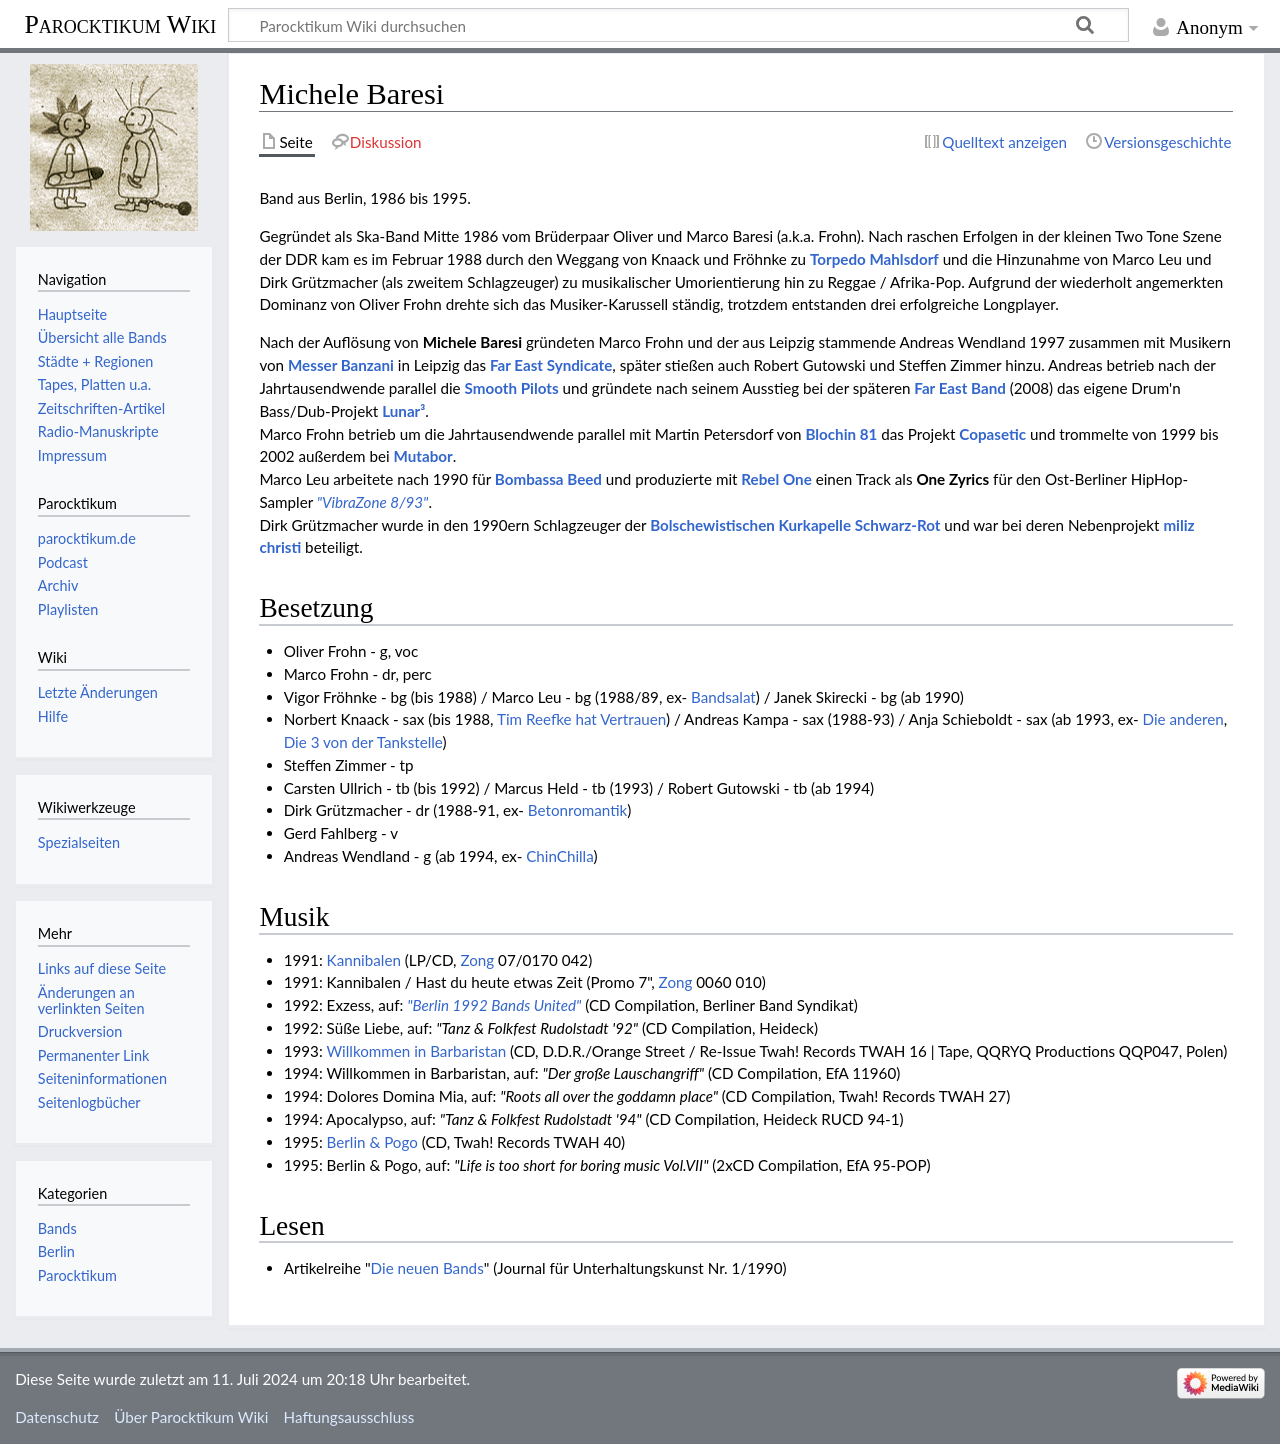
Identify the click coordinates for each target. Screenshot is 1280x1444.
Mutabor (423, 456)
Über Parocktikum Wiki (191, 1417)
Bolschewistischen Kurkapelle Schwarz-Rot (795, 525)
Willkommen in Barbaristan (416, 1051)
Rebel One (776, 479)
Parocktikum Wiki (120, 23)
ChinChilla (559, 856)
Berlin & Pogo (372, 1142)
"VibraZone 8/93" (373, 502)
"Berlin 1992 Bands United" (494, 1005)
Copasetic (992, 434)
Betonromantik (577, 810)
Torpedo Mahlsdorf (874, 259)
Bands (57, 1228)
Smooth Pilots (512, 388)
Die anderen (1183, 719)
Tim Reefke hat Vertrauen (581, 719)
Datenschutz (57, 1417)
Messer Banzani (341, 365)
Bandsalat (723, 697)
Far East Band (960, 388)
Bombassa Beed (548, 479)
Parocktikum (77, 1275)
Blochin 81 (841, 434)
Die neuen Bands (427, 1268)
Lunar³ (403, 411)
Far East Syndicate (551, 365)
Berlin (56, 1251)
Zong (477, 960)
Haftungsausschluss (349, 1417)
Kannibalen (364, 960)
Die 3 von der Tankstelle (363, 742)
